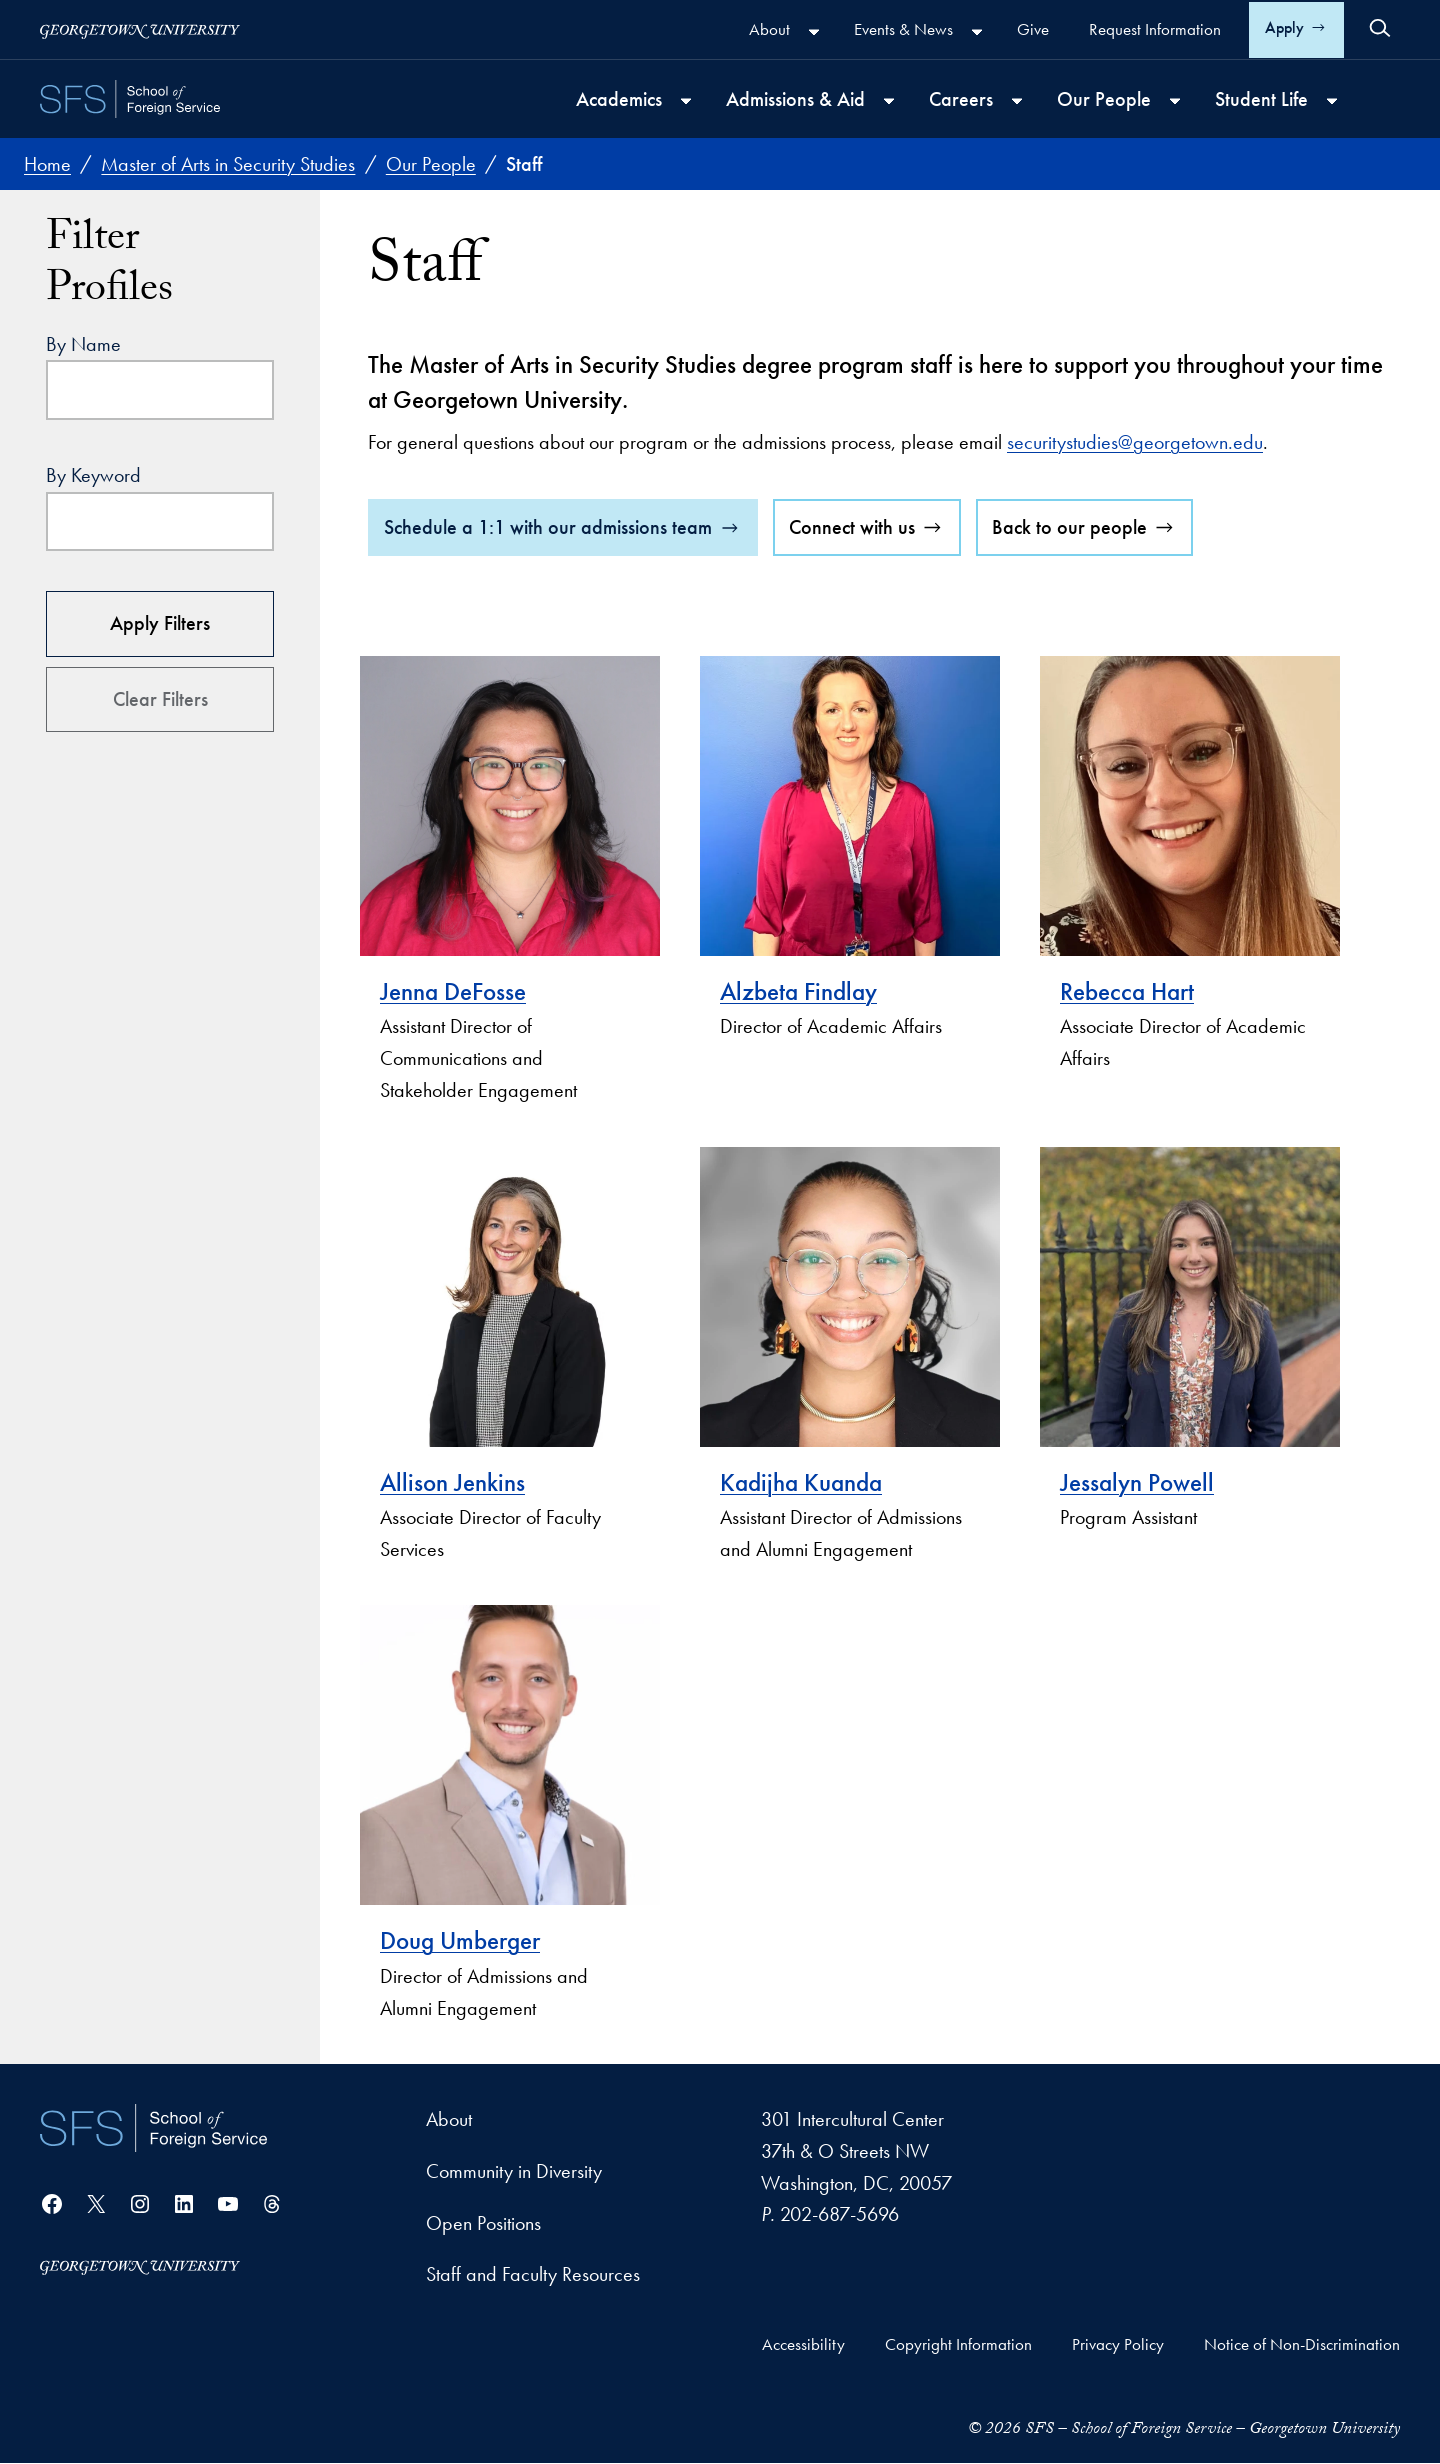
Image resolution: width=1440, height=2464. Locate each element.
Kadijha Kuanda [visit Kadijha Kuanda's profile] (801, 1482)
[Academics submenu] (686, 101)
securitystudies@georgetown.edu (1135, 442)
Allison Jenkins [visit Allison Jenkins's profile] (452, 1482)
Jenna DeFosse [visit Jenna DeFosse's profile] (453, 991)
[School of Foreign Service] (153, 2128)
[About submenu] (814, 32)
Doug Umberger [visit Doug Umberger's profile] (460, 1941)
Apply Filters (160, 623)
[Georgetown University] (140, 29)
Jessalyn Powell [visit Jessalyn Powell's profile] (1137, 1482)
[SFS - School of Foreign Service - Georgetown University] (130, 99)
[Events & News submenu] (977, 32)
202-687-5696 (839, 2215)
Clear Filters (160, 699)
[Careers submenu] (1017, 101)
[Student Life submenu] (1332, 101)
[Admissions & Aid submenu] (889, 101)
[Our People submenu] (1175, 101)
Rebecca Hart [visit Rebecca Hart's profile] (1127, 991)
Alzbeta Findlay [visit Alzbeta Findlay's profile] (798, 991)
